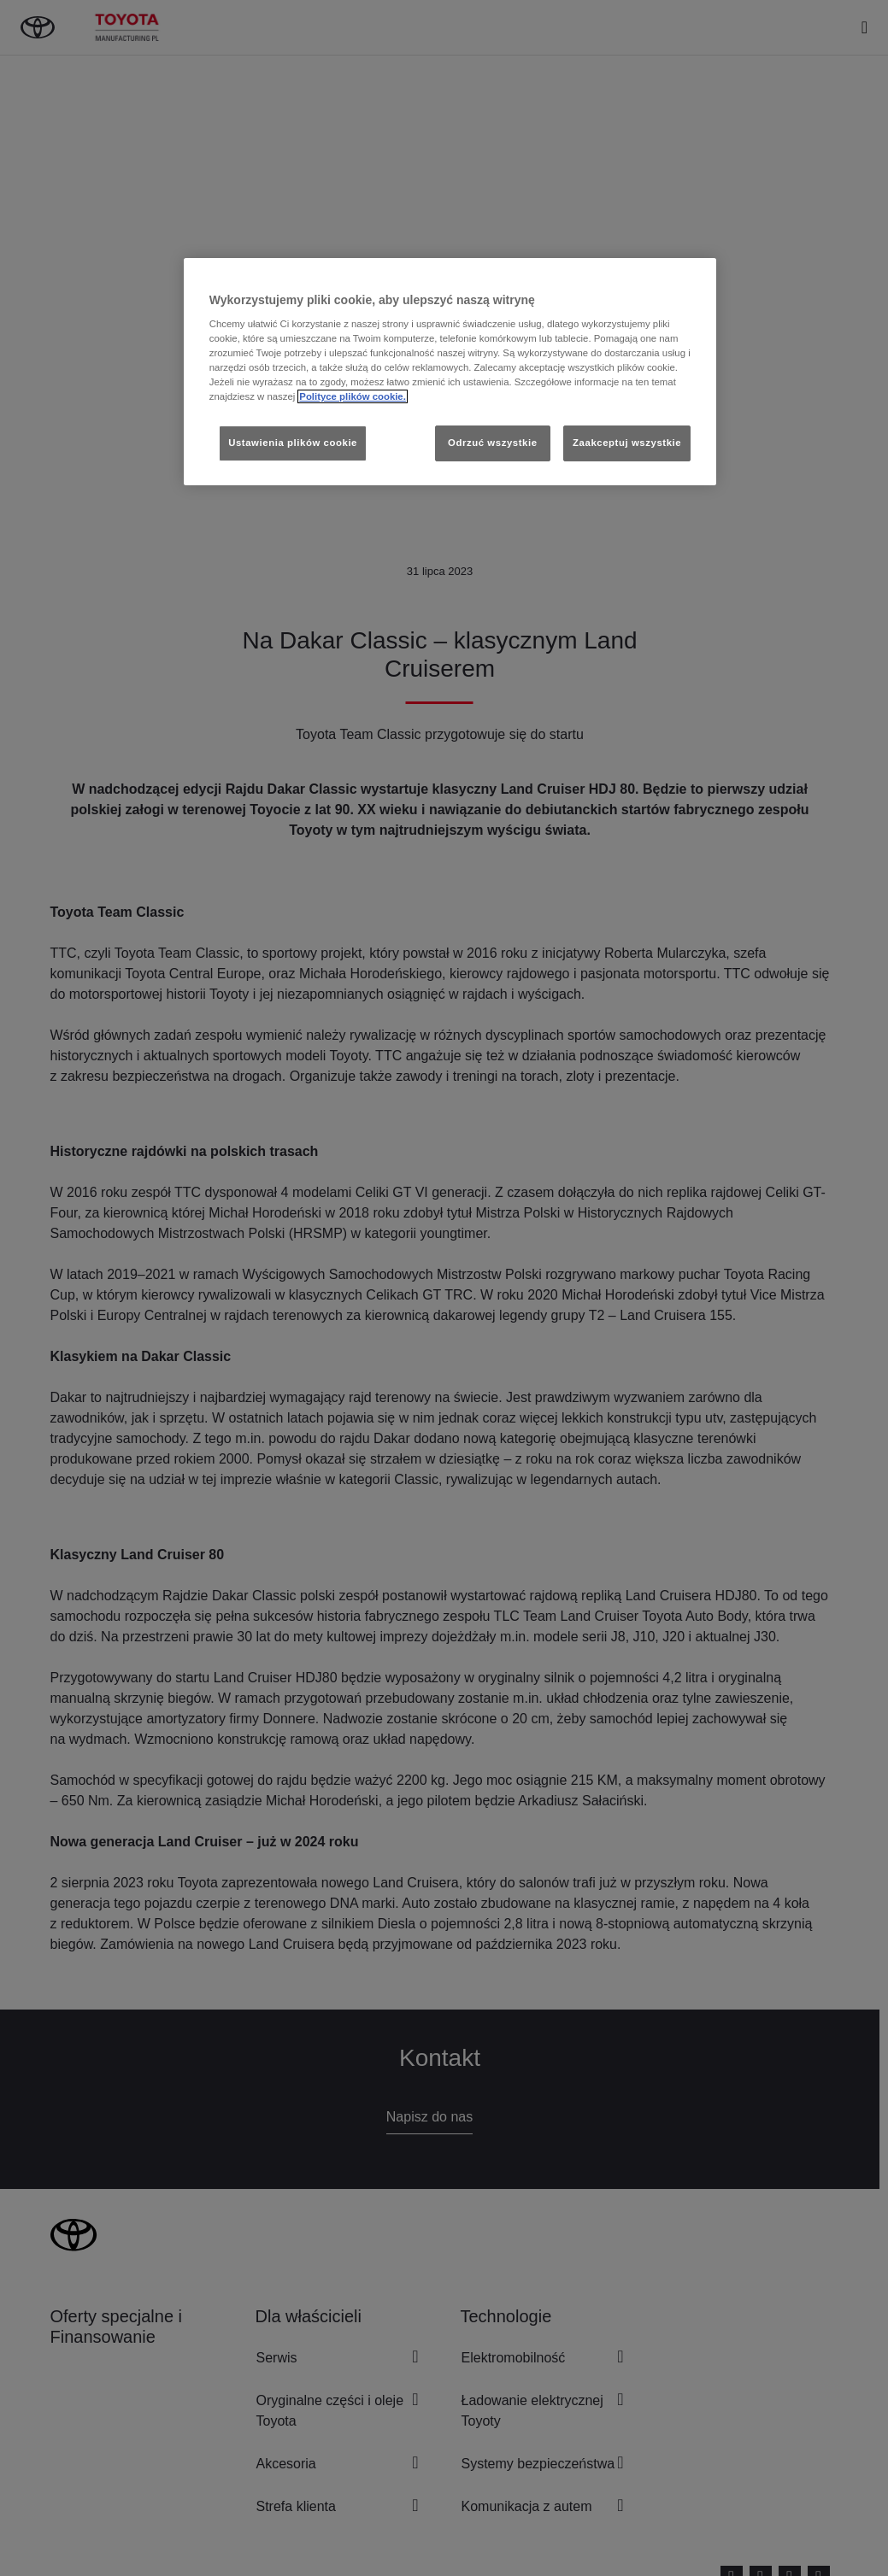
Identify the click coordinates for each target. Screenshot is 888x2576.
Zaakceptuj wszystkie (627, 442)
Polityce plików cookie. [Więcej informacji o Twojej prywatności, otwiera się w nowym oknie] (352, 396)
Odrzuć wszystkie (493, 442)
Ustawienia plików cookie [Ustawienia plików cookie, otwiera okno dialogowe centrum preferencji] (292, 442)
